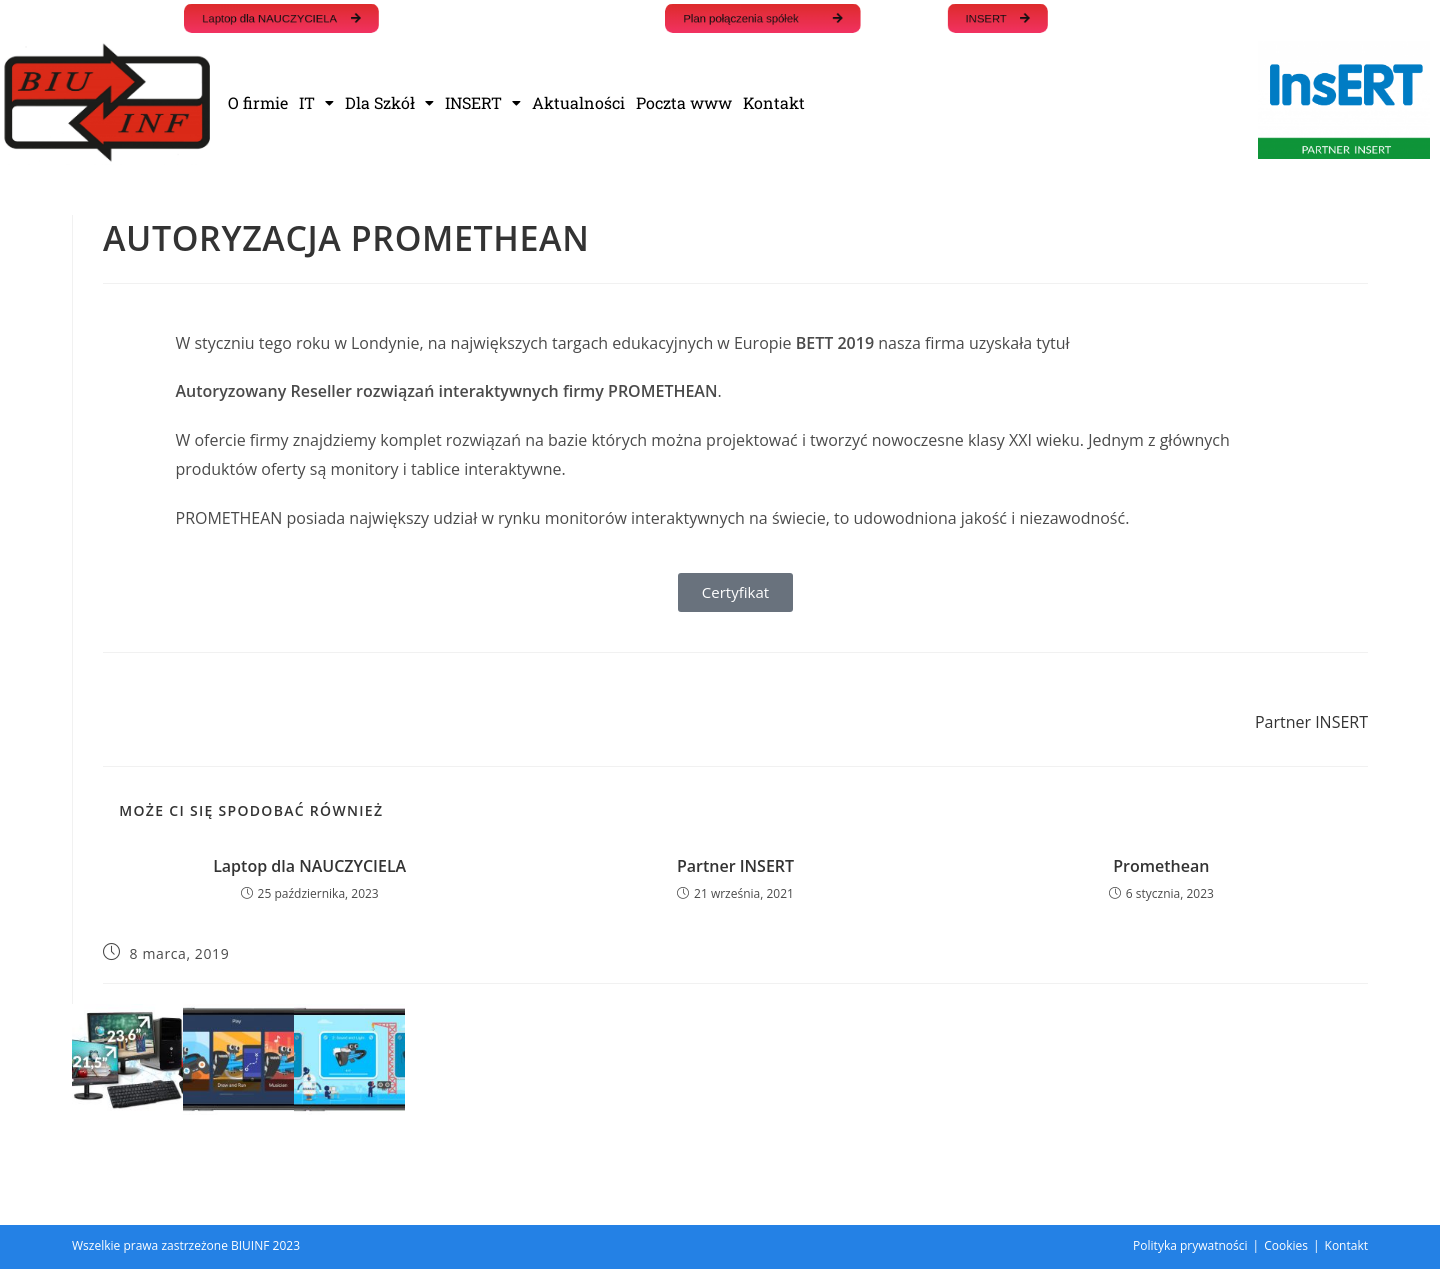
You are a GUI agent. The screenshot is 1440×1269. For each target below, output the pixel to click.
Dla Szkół (389, 102)
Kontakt (774, 102)
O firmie (258, 102)
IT (316, 102)
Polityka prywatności (1190, 1245)
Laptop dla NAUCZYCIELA (309, 866)
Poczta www (684, 102)
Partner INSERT (735, 866)
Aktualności (578, 102)
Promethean (1161, 866)
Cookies (1286, 1245)
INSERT (483, 102)
